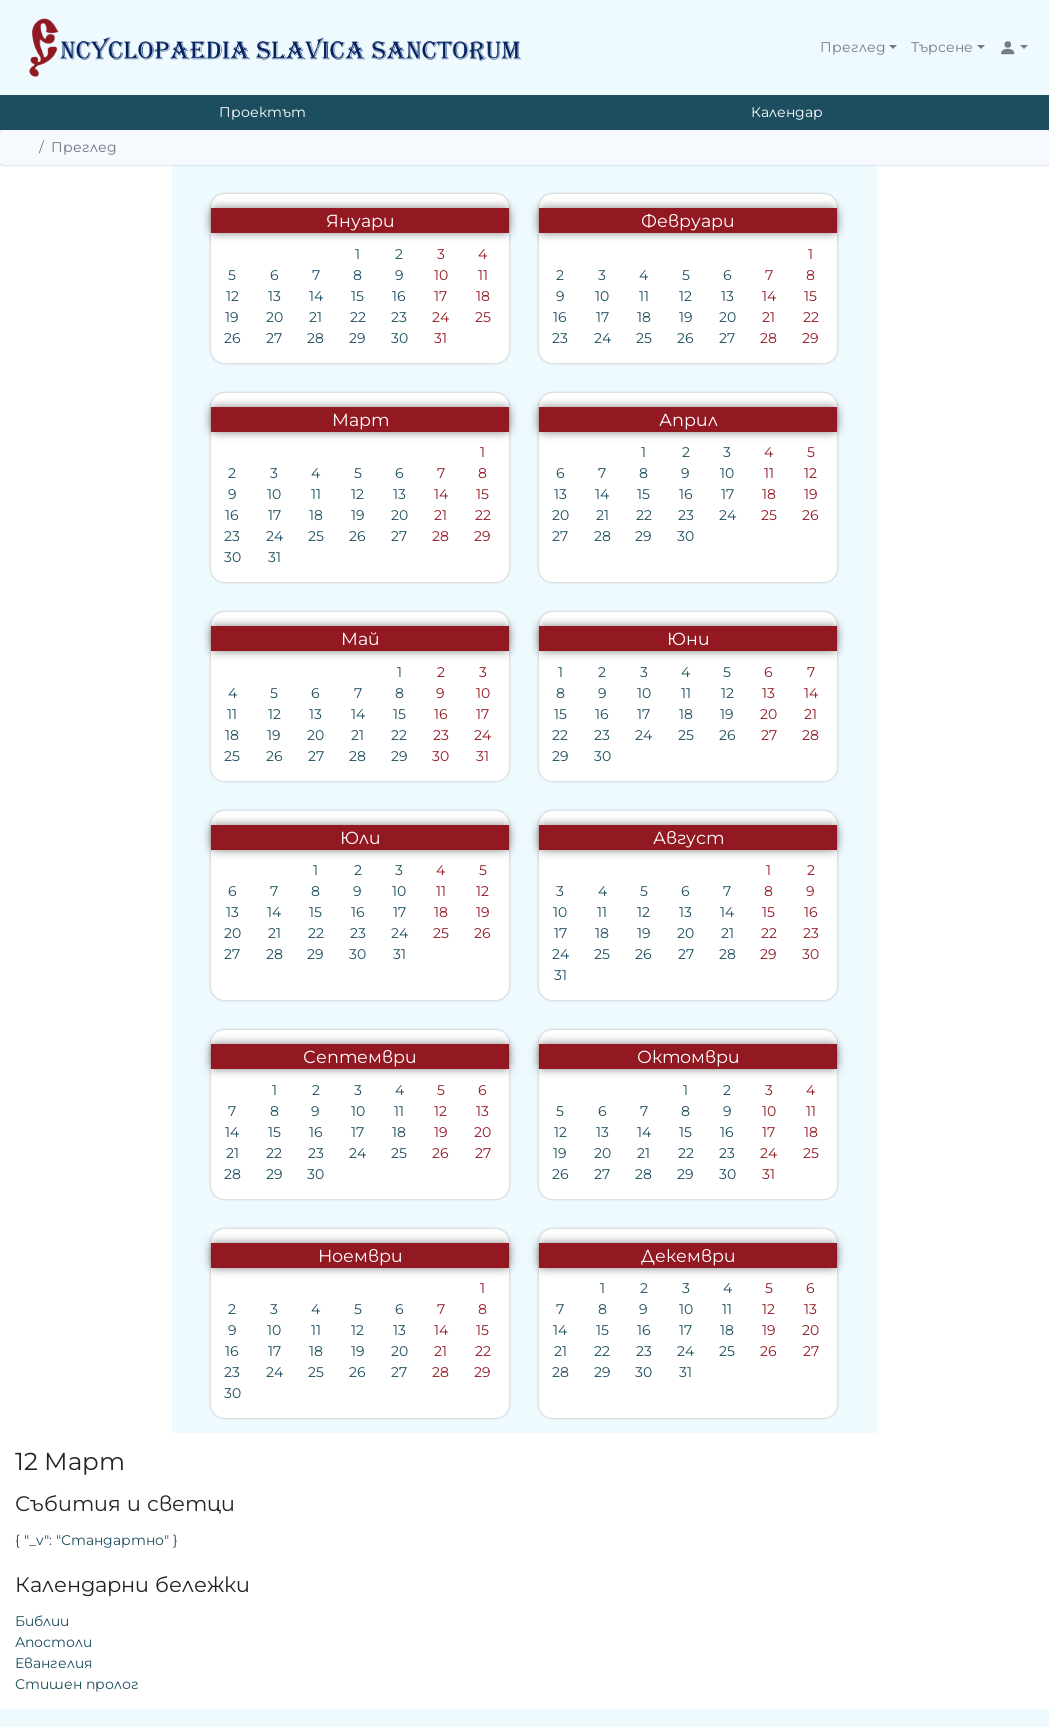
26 (57, 338)
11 (308, 275)
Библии (741, 353)
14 (141, 296)
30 (224, 338)
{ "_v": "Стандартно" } (795, 272)
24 (266, 317)
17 (266, 296)
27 (99, 338)
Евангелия (752, 395)
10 (266, 275)
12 (57, 296)
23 (224, 317)
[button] (859, 47)
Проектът (262, 112)
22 (183, 317)
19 (58, 317)
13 (99, 296)
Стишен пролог (776, 416)
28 (140, 338)
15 (182, 296)
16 (224, 296)
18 (308, 296)
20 (99, 317)
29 (182, 338)
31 (266, 338)
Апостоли (752, 374)
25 (308, 317)
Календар (787, 112)
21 (140, 317)
